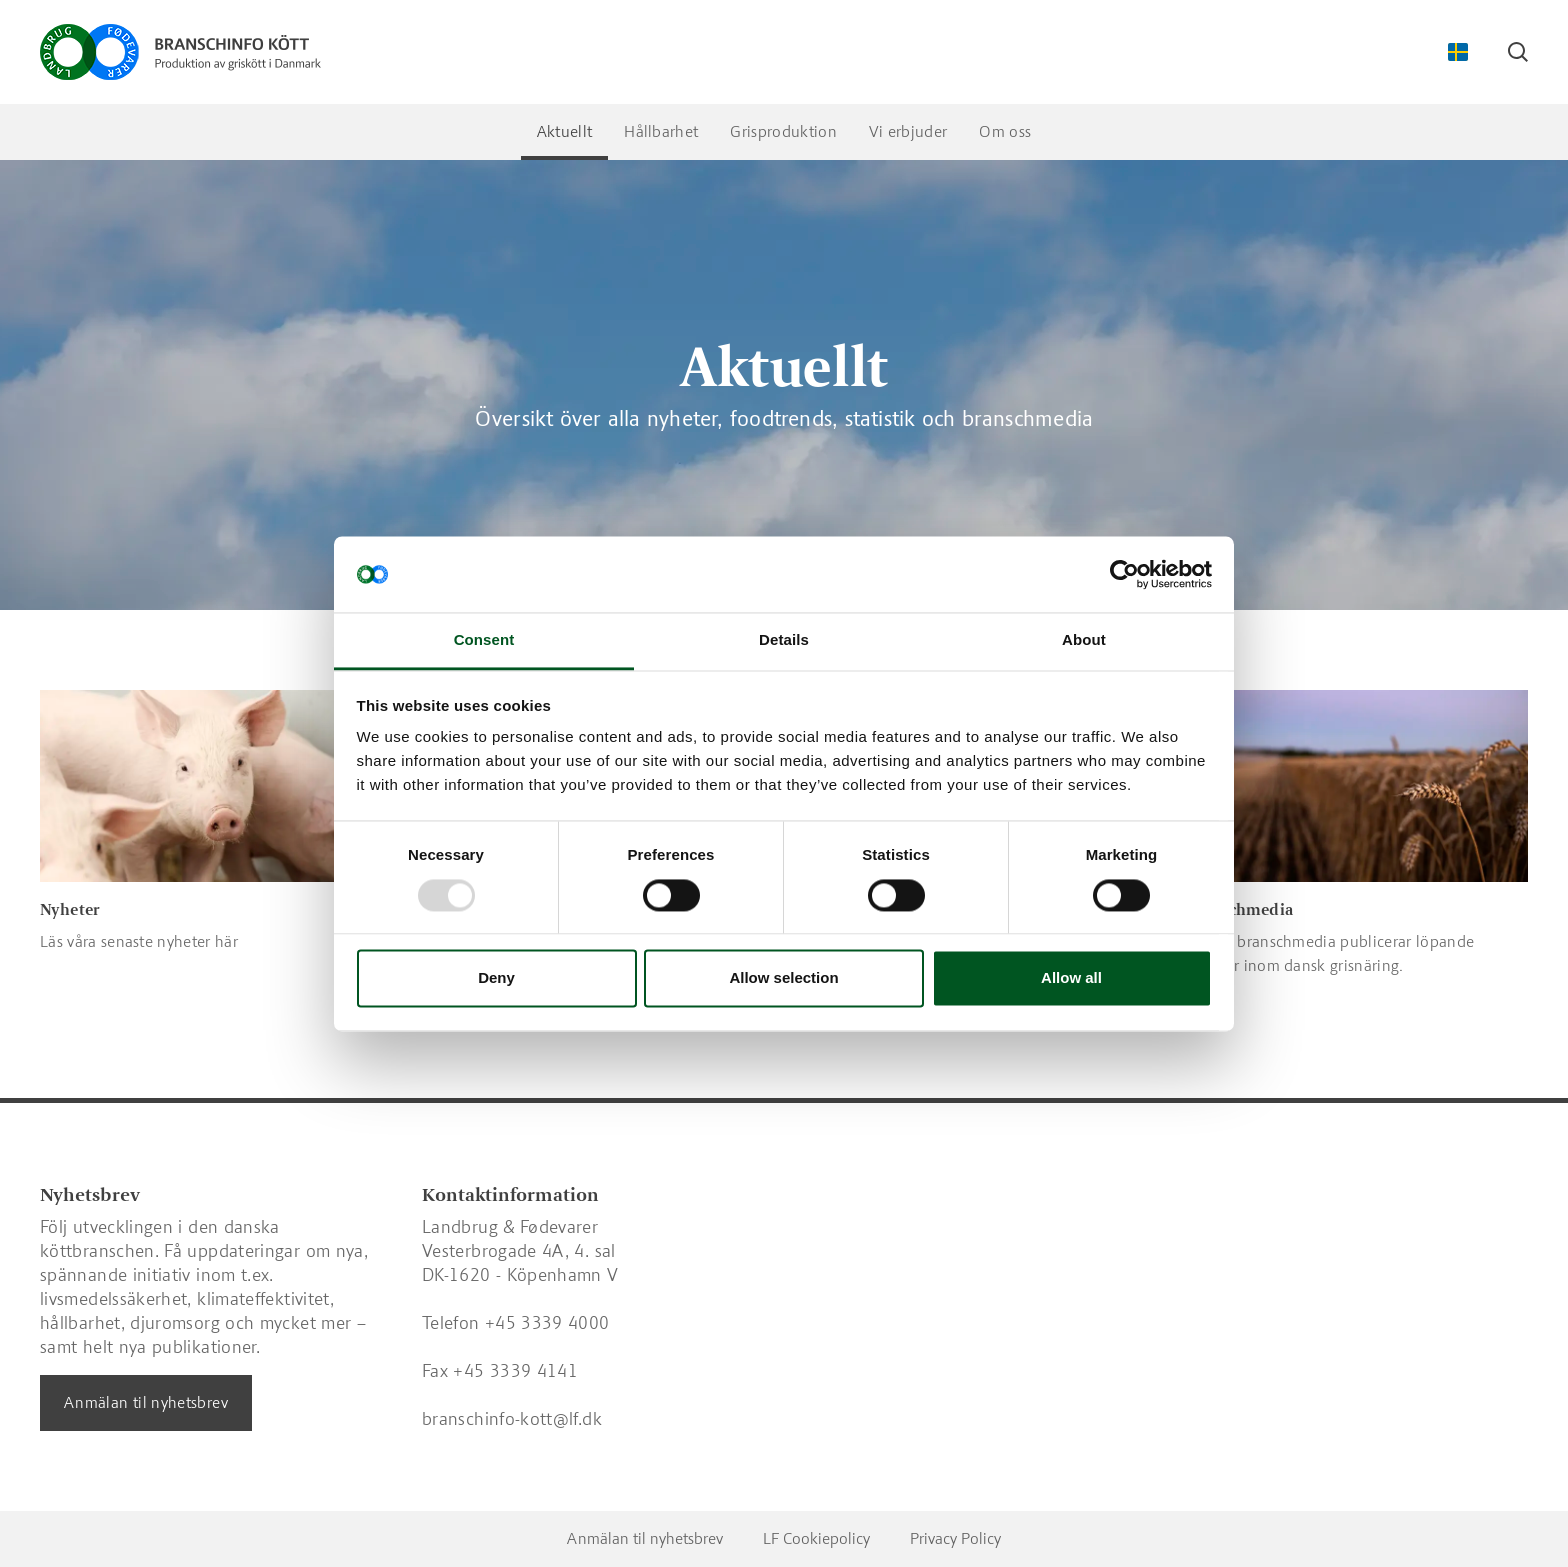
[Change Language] (1458, 52)
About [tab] (1084, 640)
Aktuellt (565, 131)
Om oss (1005, 131)
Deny (496, 978)
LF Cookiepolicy (816, 1538)
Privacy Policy (955, 1538)
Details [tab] (784, 640)
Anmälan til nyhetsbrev (146, 1402)
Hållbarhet (661, 131)
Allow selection (783, 978)
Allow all (1071, 978)
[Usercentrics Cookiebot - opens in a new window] (1124, 574)
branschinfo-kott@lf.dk (512, 1419)
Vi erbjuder (908, 131)
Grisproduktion (783, 131)
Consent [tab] (484, 640)
